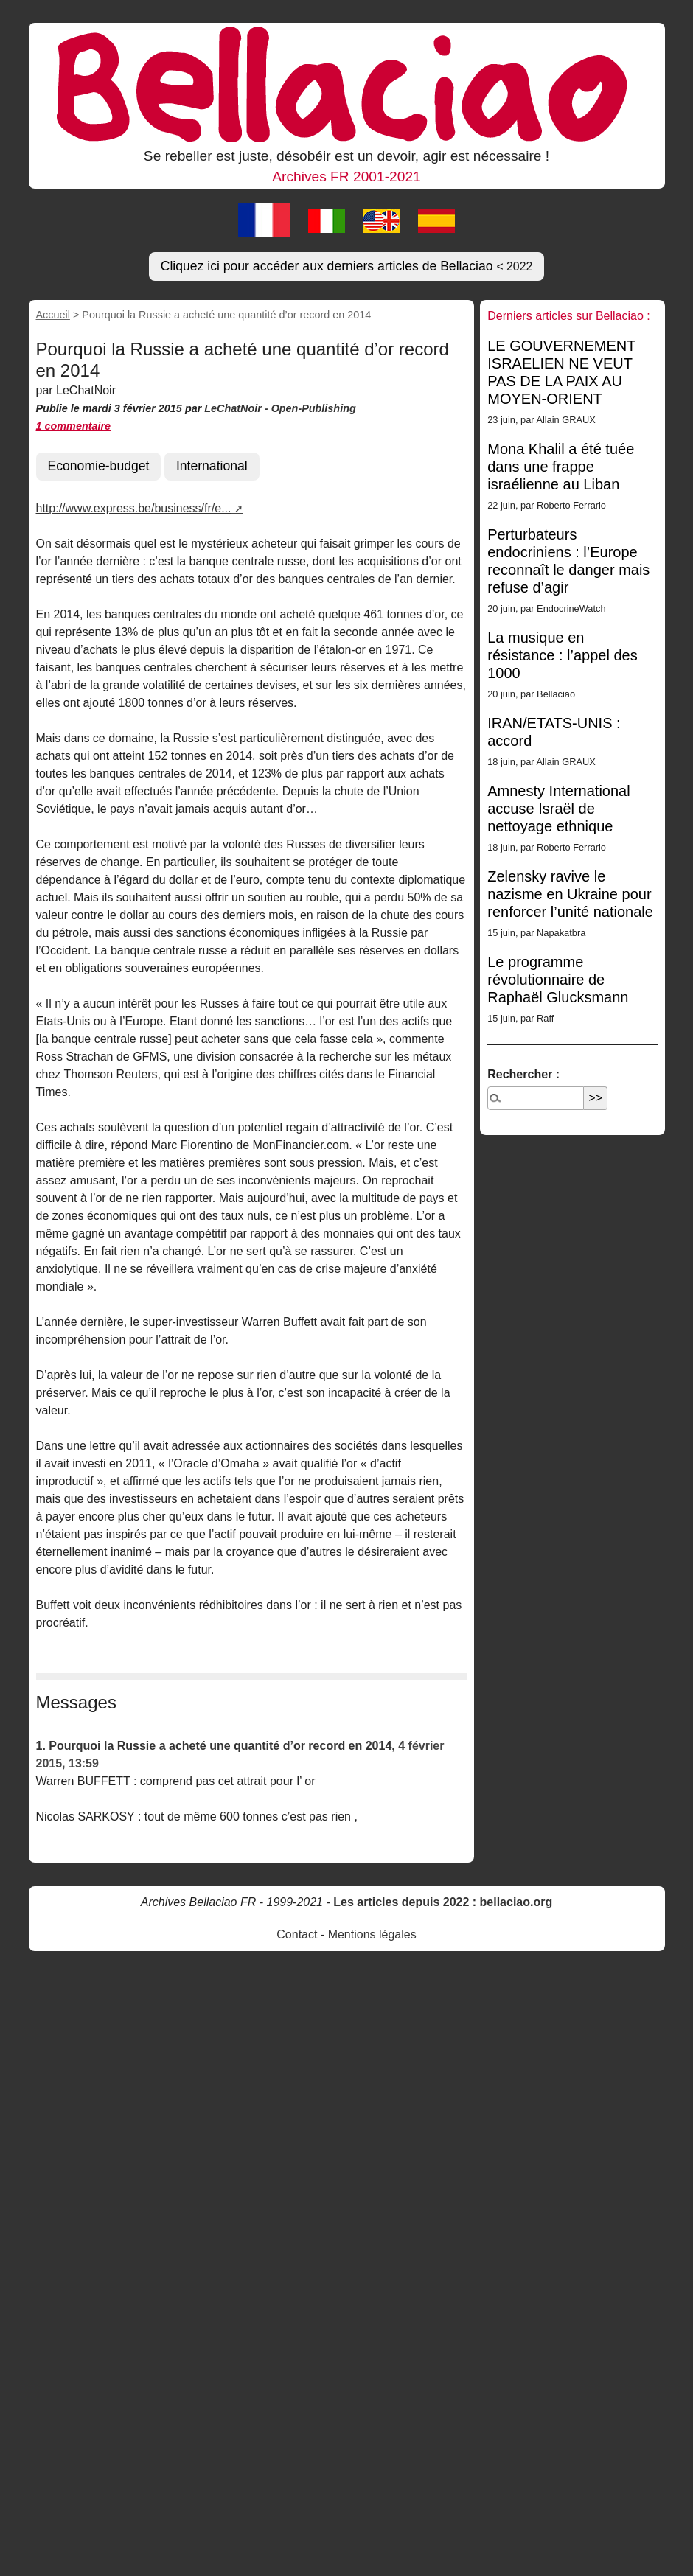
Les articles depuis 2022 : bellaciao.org (442, 1902)
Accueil (53, 315)
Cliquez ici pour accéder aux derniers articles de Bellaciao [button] (347, 266)
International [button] (212, 465)
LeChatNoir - (237, 408)
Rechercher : (523, 1074)
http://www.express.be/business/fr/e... (133, 508)
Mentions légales (372, 1934)
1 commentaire (73, 426)
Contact (296, 1934)
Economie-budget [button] (99, 465)
